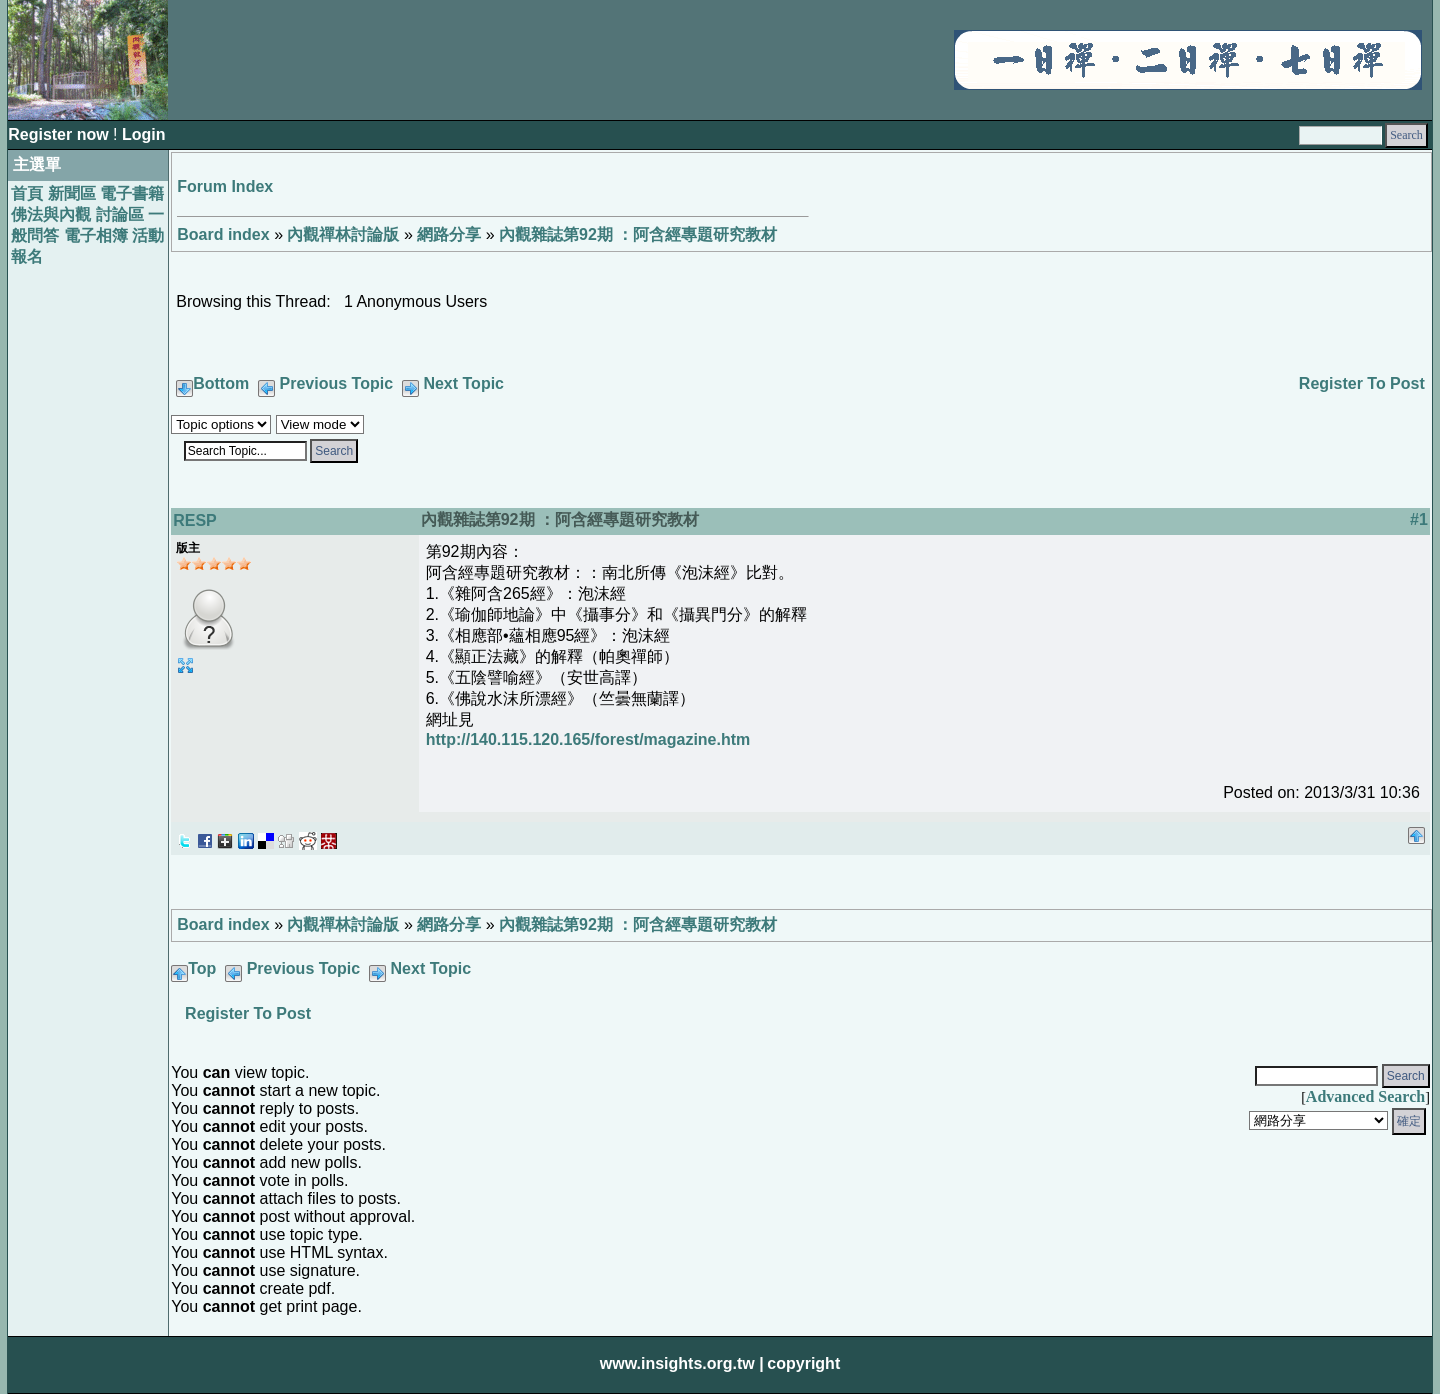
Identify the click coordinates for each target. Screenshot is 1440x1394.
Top (202, 968)
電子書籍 (132, 193)
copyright (803, 1363)
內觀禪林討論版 (343, 234)
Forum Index (225, 186)
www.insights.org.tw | (682, 1363)
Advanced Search (1365, 1096)
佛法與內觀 (51, 214)
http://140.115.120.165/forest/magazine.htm (588, 739)
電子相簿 (96, 235)
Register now (60, 134)
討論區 (120, 214)
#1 (1419, 519)
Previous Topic (337, 383)
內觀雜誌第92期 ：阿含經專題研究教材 (638, 234)
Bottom (221, 383)
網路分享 (449, 234)
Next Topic (463, 383)
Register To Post (1362, 383)
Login (144, 134)
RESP (195, 520)
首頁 (27, 193)
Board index (223, 234)
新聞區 (72, 193)
